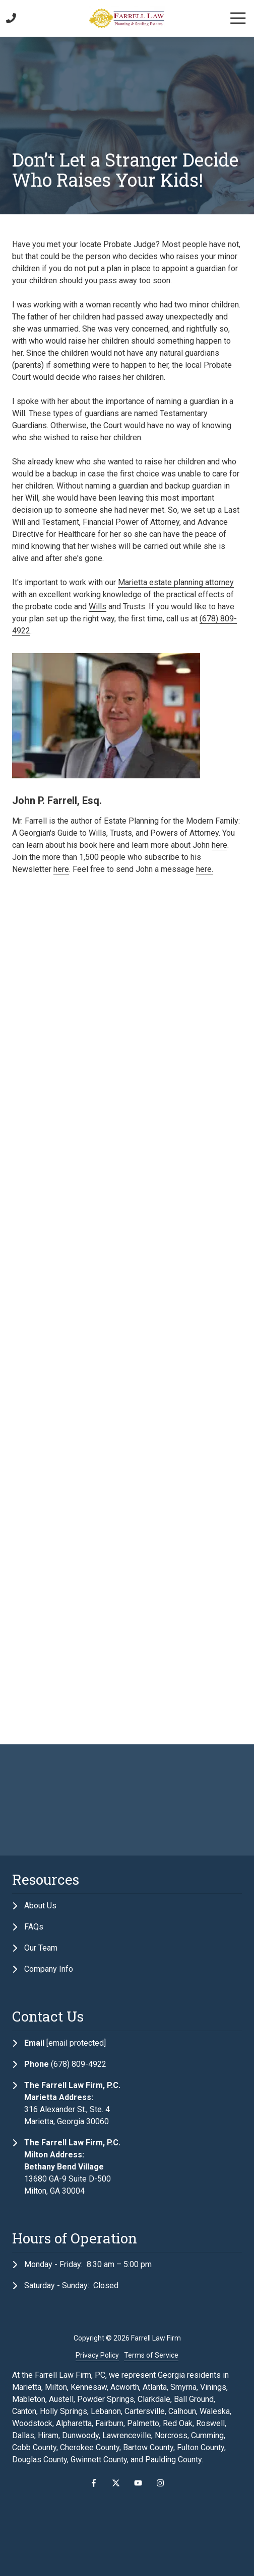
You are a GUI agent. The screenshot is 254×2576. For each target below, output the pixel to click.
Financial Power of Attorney (131, 522)
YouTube (138, 2483)
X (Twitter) (116, 2483)
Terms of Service (151, 2355)
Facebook (94, 2483)
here (106, 845)
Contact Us (25, 18)
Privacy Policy (97, 2355)
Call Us (11, 18)
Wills (97, 606)
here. (204, 869)
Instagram (160, 2483)
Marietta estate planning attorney (176, 582)
